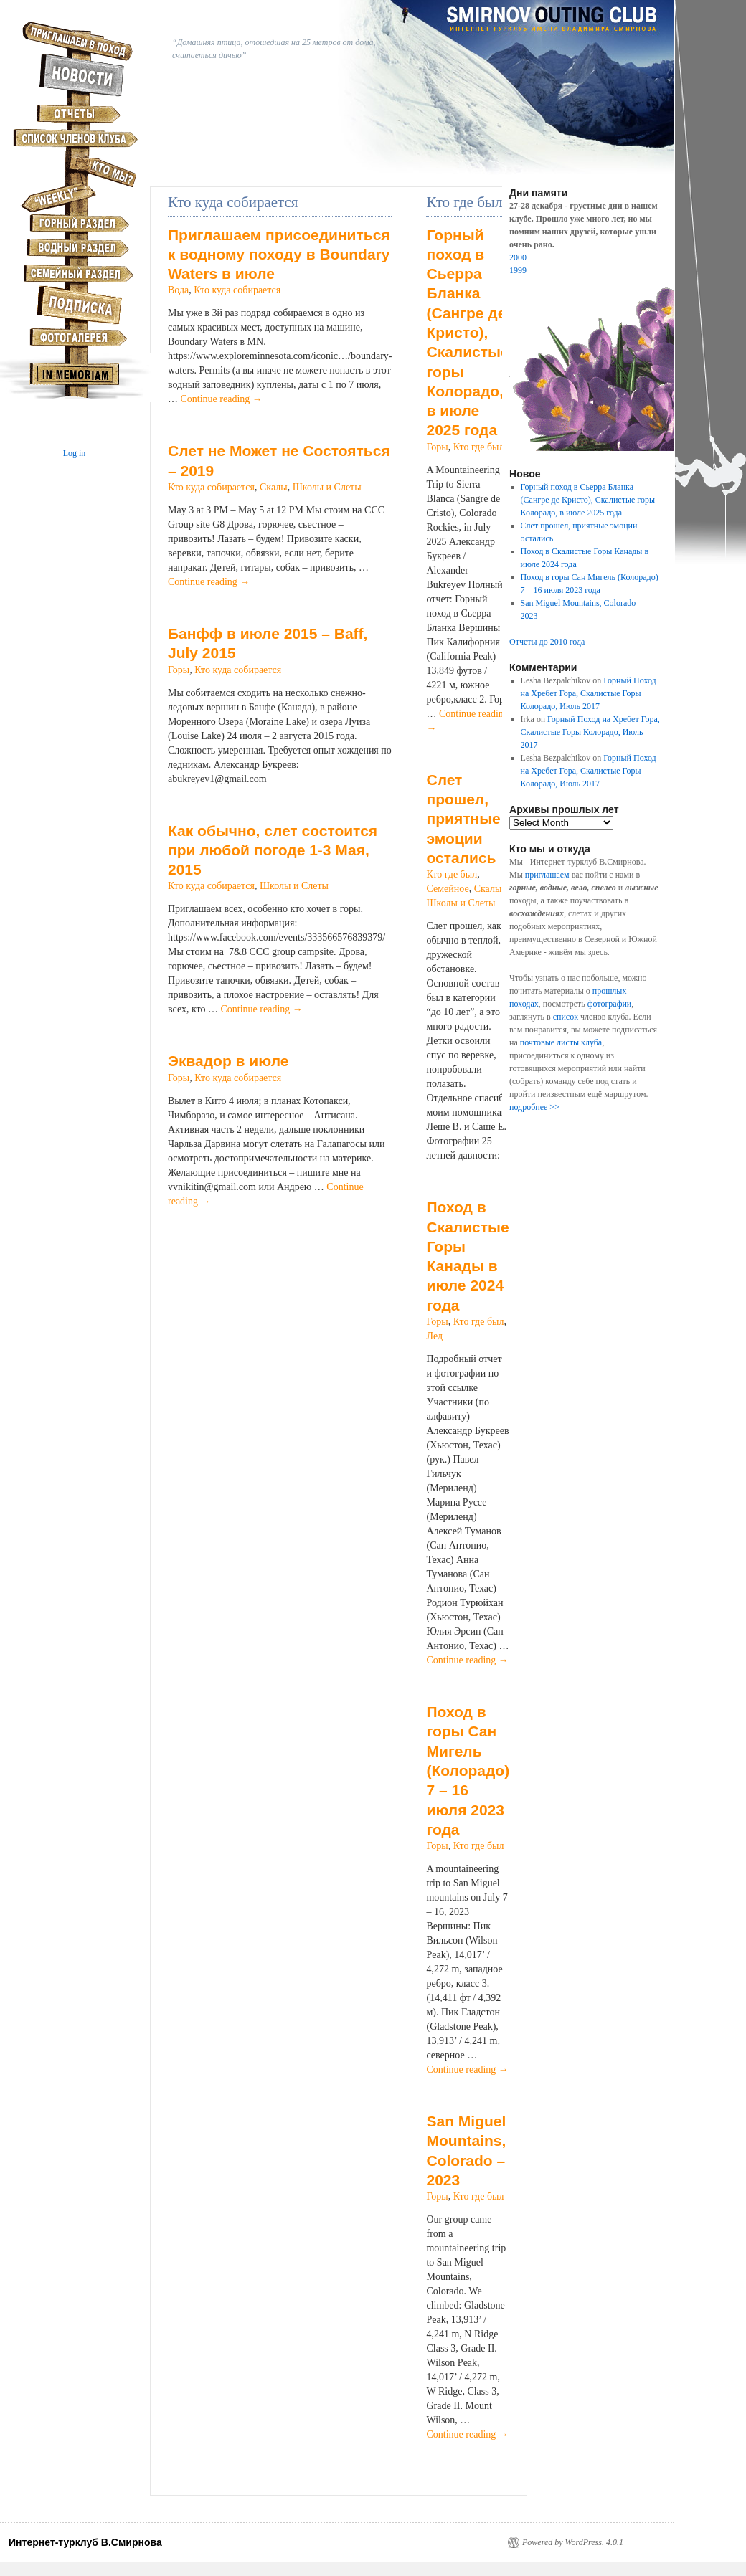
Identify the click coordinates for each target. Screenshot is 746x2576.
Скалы (274, 487)
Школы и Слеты (327, 487)
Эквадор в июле (228, 1060)
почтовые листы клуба (561, 1042)
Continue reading (222, 399)
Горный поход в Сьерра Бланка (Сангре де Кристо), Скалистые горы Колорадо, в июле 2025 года (467, 333)
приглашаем (547, 875)
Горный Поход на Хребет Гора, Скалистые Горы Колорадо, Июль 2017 (588, 693)
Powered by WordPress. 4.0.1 (572, 2542)
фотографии (609, 1004)
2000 (518, 257)
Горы (178, 670)
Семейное (447, 888)
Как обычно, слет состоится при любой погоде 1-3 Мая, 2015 (272, 850)
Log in (74, 453)
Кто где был (478, 447)
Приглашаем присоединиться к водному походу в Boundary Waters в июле (279, 254)
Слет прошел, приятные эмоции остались (463, 818)
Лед (434, 1336)
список (565, 1017)
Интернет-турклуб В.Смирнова (85, 2542)
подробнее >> (534, 1107)
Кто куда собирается (237, 290)
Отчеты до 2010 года (547, 642)
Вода (178, 290)
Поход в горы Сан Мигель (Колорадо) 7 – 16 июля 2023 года (467, 1770)
